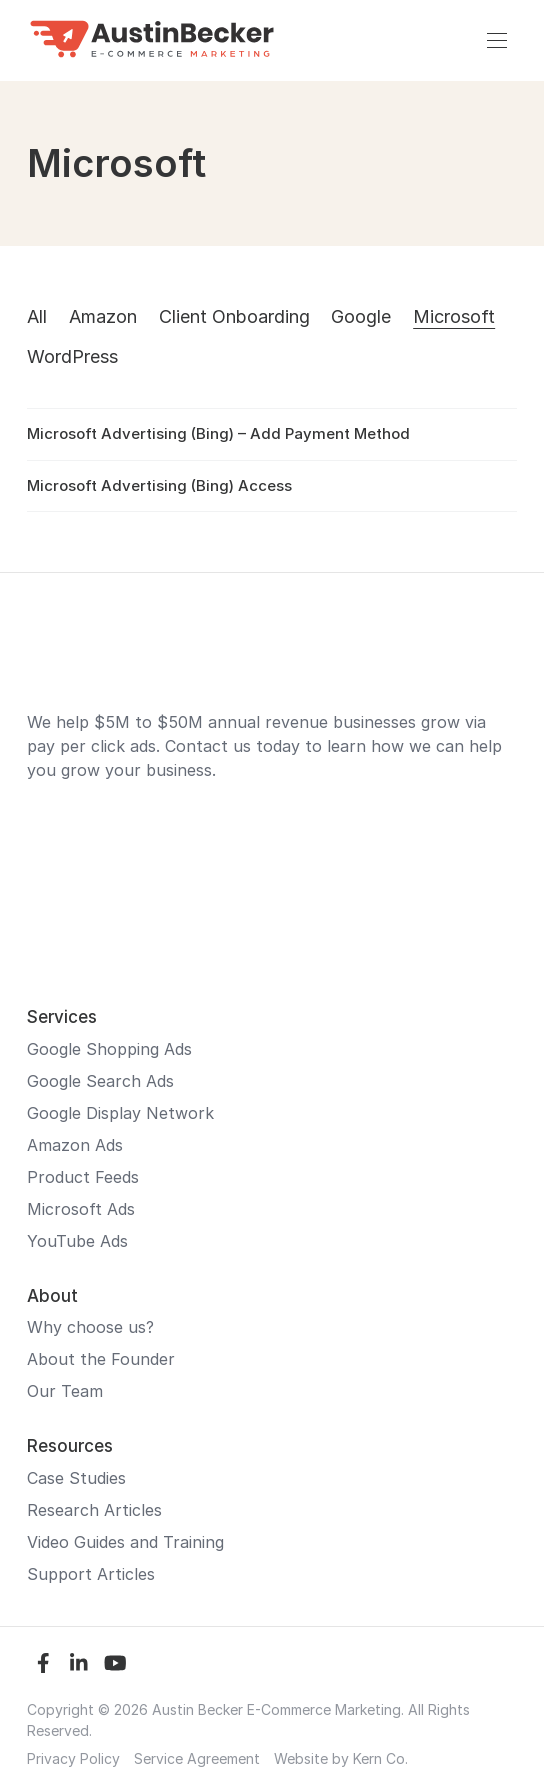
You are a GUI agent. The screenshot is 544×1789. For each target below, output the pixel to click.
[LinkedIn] (79, 1663)
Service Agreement (197, 1759)
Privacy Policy (73, 1759)
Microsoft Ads (81, 1209)
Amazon (103, 316)
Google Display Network (120, 1113)
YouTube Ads (77, 1241)
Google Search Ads (100, 1081)
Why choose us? (90, 1327)
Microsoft (454, 316)
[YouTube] (115, 1663)
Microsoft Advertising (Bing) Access (159, 485)
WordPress (72, 356)
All (37, 316)
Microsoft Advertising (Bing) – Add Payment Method (218, 433)
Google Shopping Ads (109, 1049)
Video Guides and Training (125, 1542)
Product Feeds (83, 1177)
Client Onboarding (234, 316)
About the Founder (101, 1359)
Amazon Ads (75, 1145)
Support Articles (91, 1574)
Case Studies (76, 1478)
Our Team (65, 1391)
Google (361, 316)
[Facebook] (43, 1663)
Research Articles (94, 1510)
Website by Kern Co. (341, 1758)
